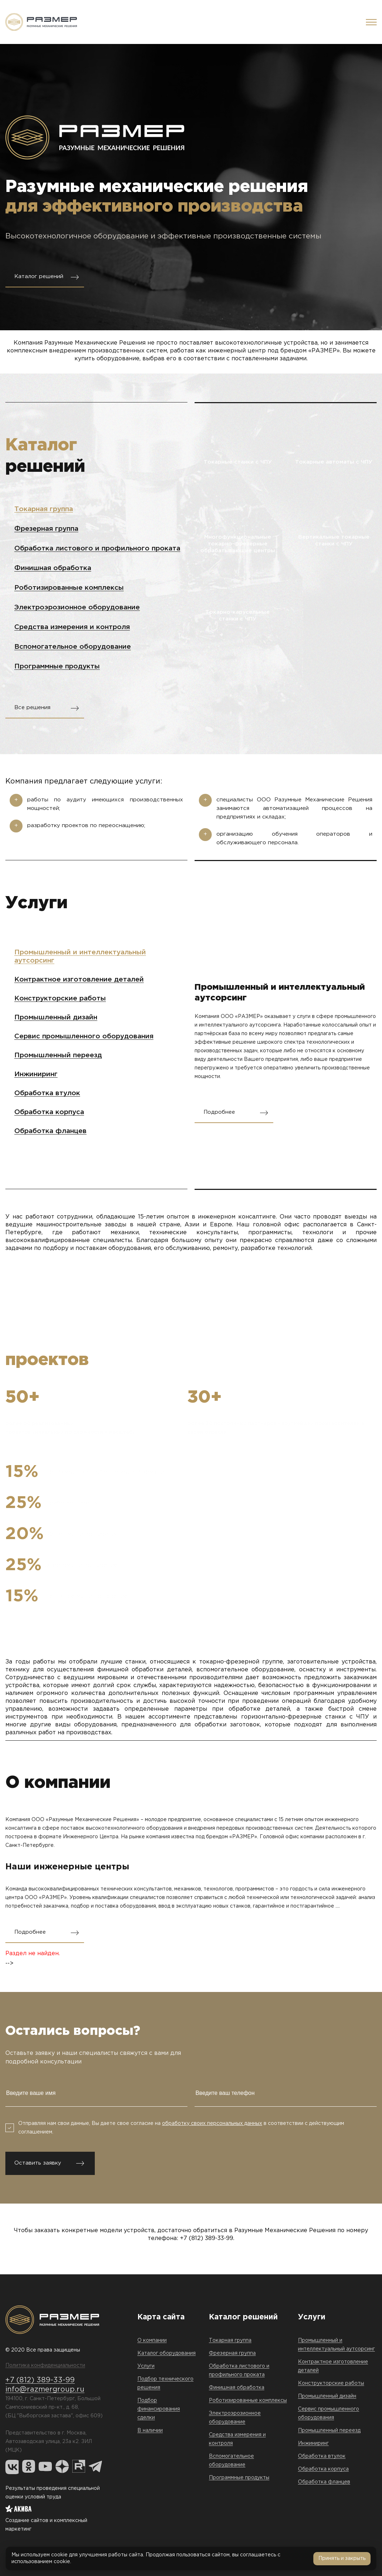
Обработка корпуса (49, 1112)
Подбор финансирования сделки (158, 2409)
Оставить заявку (37, 2163)
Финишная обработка (52, 568)
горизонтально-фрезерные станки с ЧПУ (305, 1717)
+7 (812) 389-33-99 (206, 2238)
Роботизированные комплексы (69, 588)
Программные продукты (57, 666)
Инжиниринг (36, 1074)
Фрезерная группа (46, 529)
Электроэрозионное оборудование (77, 607)
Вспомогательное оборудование (72, 647)
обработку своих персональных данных (212, 2123)
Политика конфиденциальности (45, 2365)
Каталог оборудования (166, 2353)
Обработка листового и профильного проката (97, 548)
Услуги (146, 2366)
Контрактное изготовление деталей (79, 979)
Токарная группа (43, 509)
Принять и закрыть (342, 2558)
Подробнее (219, 1112)
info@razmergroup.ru (44, 2389)
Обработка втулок (47, 1093)
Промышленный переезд (58, 1055)
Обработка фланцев (50, 1131)
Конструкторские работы (60, 998)
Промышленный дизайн (55, 1017)
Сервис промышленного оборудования (83, 1036)
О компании (152, 2340)
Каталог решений (38, 276)
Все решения (32, 707)
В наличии (150, 2430)
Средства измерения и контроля (72, 627)
